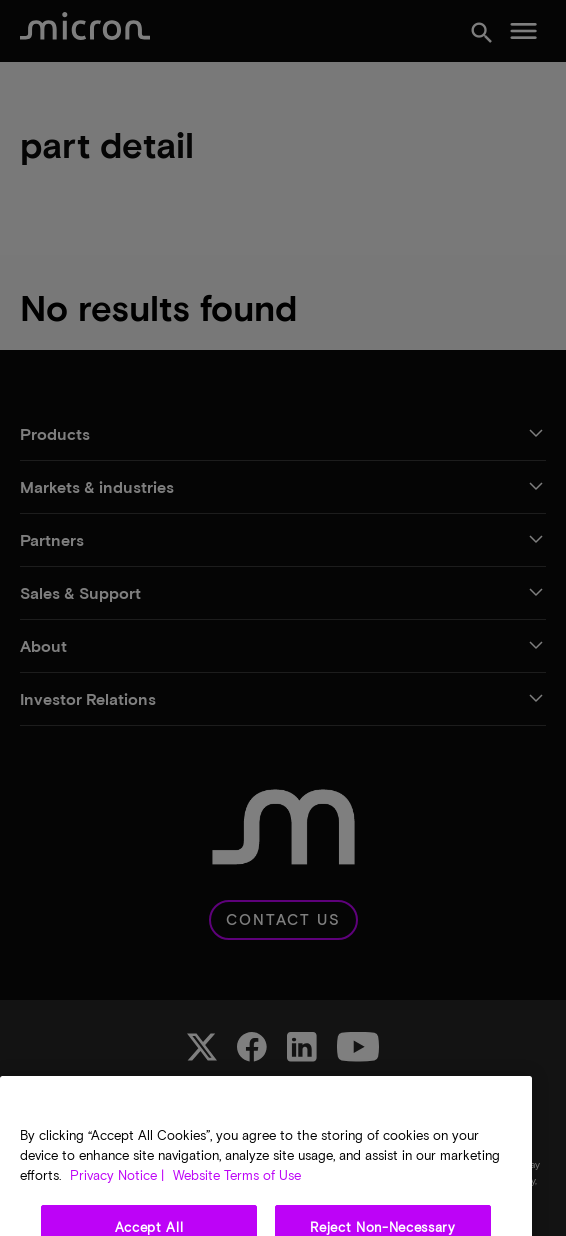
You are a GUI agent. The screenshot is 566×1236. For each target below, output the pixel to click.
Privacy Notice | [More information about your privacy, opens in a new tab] (117, 1197)
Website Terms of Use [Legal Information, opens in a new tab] (235, 1197)
